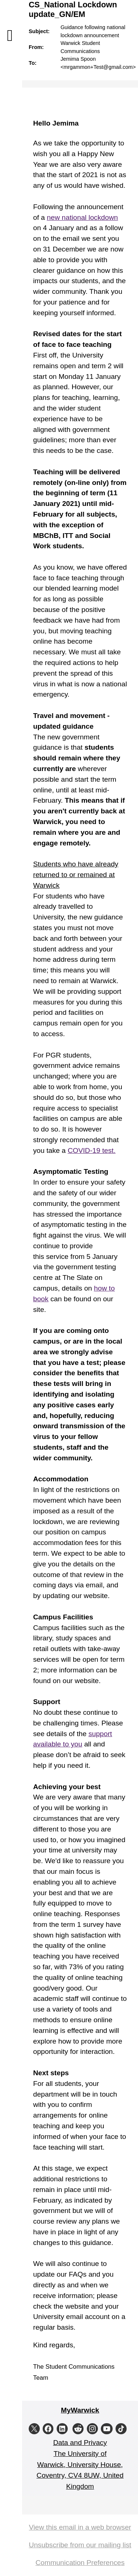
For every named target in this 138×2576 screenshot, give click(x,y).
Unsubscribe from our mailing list (80, 2545)
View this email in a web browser (80, 2527)
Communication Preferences (79, 2562)
